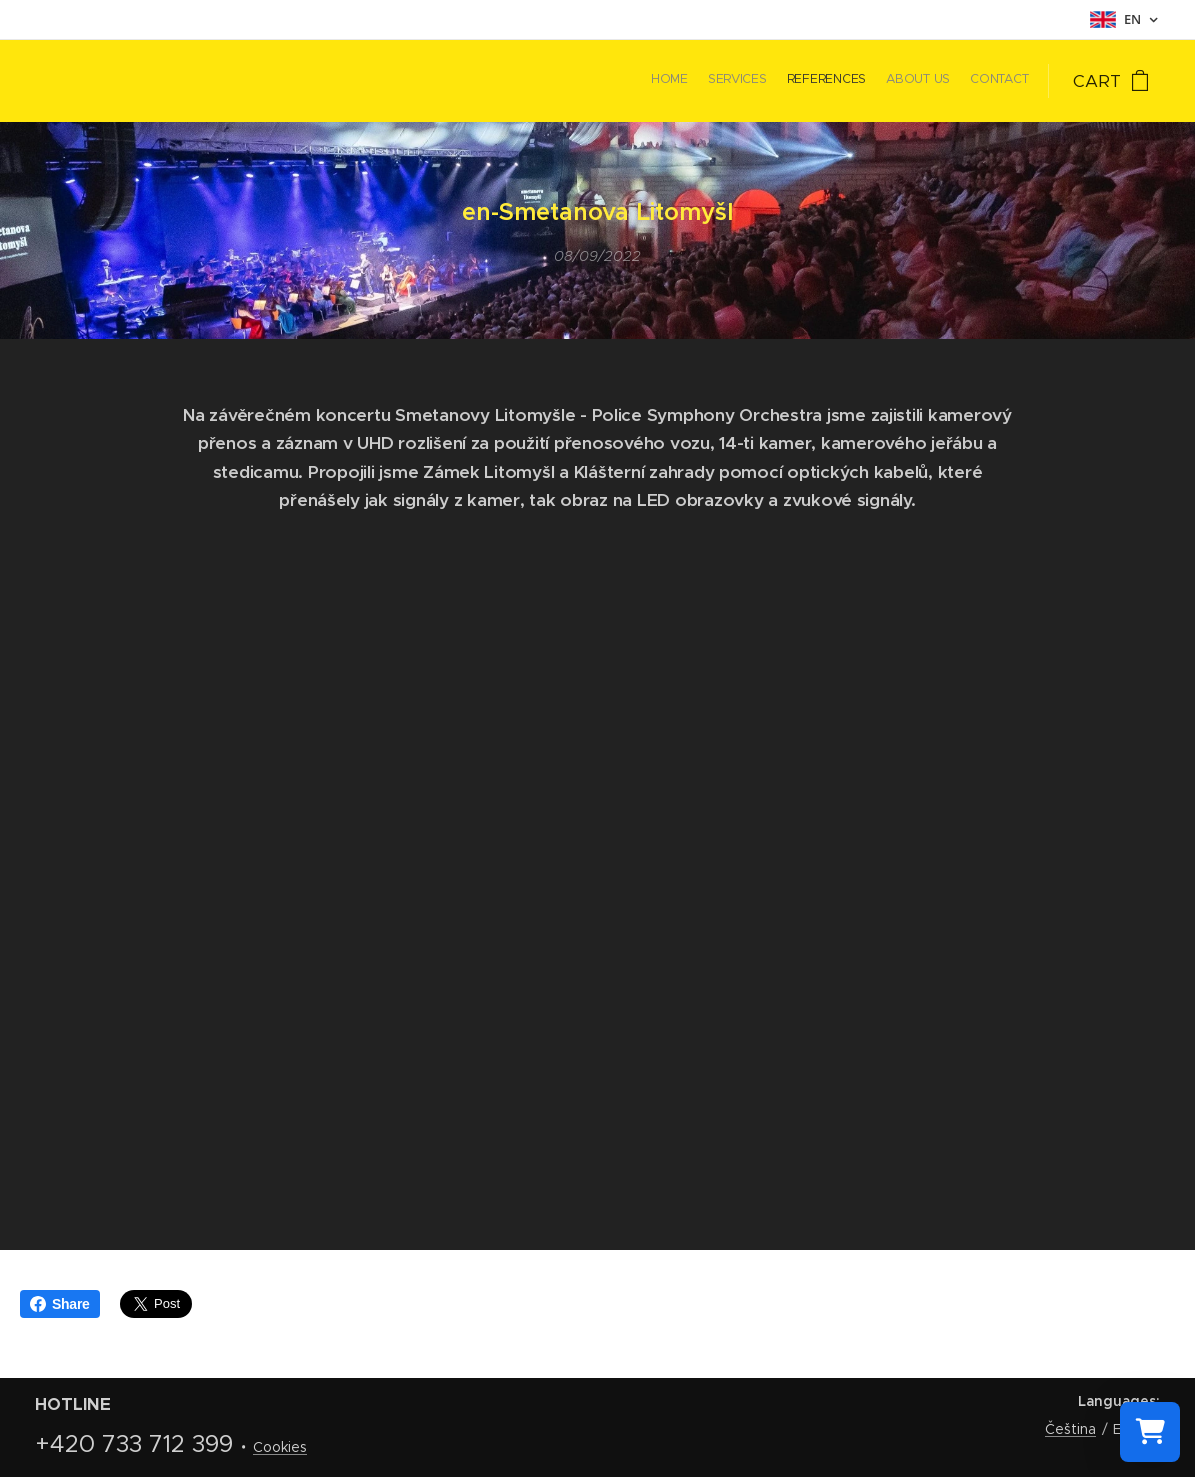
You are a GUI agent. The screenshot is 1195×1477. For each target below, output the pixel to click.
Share (60, 1304)
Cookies (280, 1447)
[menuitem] (950, 81)
